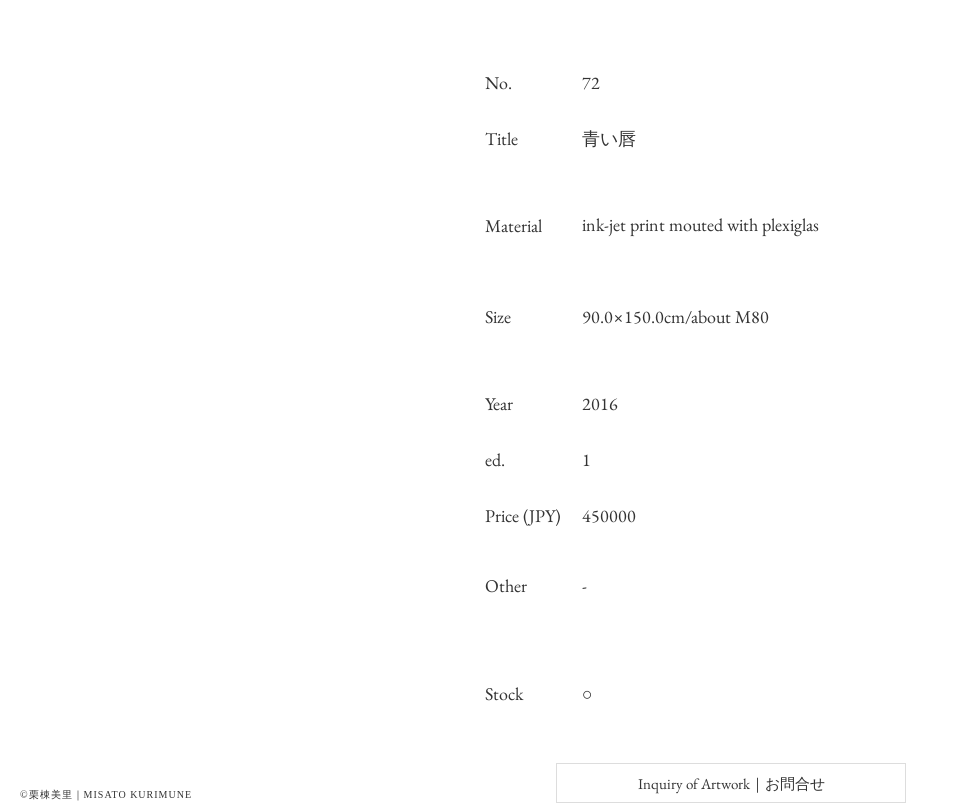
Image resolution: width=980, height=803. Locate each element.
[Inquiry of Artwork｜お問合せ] (731, 783)
